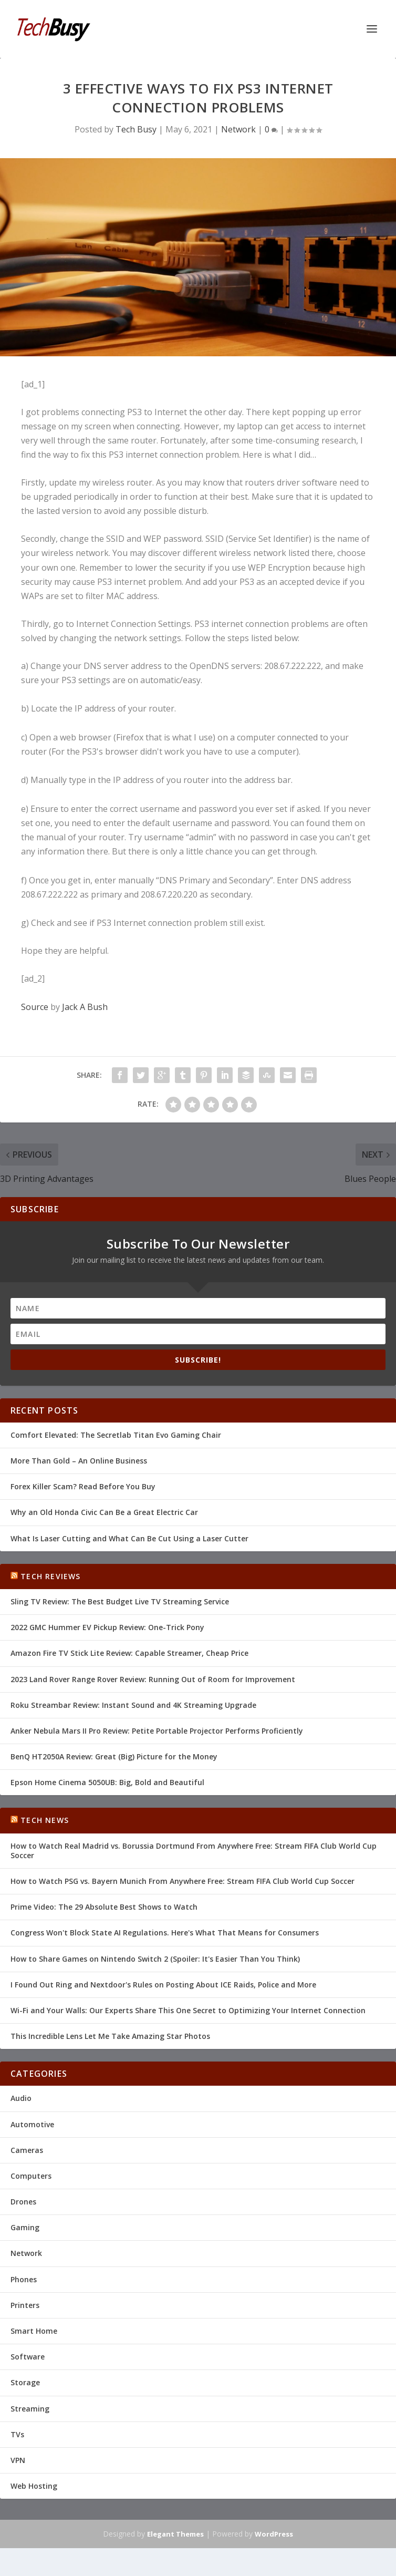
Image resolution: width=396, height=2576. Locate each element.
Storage (25, 2382)
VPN (18, 2460)
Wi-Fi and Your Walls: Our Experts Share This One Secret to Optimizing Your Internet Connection (188, 2010)
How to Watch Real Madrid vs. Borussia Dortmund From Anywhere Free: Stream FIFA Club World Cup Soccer (194, 1850)
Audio (21, 2098)
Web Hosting (34, 2486)
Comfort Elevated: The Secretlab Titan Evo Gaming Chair (116, 1435)
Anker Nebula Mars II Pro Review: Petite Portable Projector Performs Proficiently (157, 1731)
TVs (17, 2434)
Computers (31, 2176)
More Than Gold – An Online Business (79, 1461)
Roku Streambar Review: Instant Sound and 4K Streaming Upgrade (133, 1705)
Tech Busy (136, 129)
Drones (23, 2202)
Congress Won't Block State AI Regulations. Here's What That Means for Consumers (165, 1933)
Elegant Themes (175, 2534)
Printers (25, 2305)
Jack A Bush (85, 1007)
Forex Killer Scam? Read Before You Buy (83, 1486)
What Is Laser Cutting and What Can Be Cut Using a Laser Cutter (129, 1538)
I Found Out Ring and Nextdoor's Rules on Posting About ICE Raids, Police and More (163, 1985)
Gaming (25, 2227)
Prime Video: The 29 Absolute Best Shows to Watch (104, 1907)
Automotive (32, 2124)
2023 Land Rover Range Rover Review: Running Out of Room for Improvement (153, 1679)
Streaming (30, 2409)
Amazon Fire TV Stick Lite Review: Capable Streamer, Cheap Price (129, 1653)
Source (34, 1007)
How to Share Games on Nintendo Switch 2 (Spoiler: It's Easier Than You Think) (155, 1959)
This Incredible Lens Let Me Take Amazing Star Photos (110, 2036)
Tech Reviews (50, 1576)
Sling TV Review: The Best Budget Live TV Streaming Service (120, 1601)
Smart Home (34, 2331)
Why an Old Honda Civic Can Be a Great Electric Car (104, 1512)
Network (238, 129)
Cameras (27, 2150)
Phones (24, 2279)
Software (28, 2357)
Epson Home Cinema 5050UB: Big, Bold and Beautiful (107, 1782)
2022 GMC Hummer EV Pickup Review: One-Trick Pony (107, 1627)
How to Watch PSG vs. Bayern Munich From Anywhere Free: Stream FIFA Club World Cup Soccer (183, 1881)
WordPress (274, 2534)
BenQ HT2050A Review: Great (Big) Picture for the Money (114, 1756)
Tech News (44, 1820)
